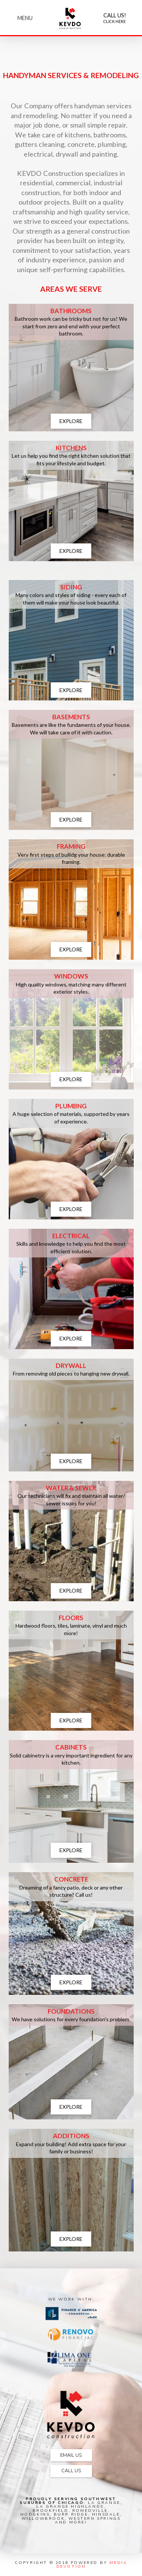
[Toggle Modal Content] (25, 18)
